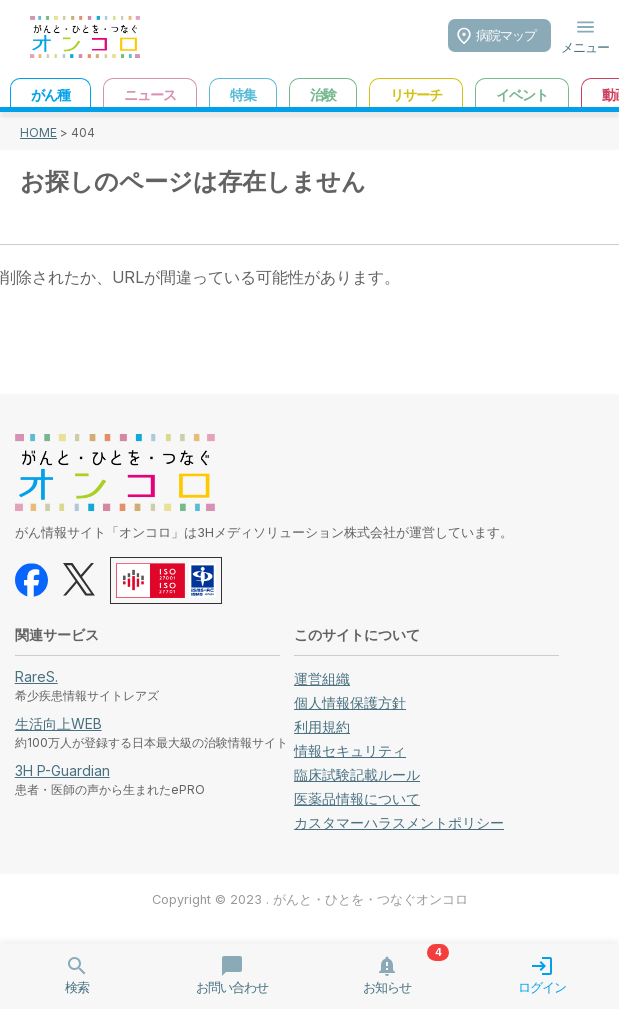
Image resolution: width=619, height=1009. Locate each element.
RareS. (36, 676)
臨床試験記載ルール (357, 774)
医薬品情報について (357, 798)
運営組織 (322, 678)
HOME (38, 132)
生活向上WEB (58, 723)
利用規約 (322, 726)
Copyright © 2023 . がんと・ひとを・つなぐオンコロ (310, 899)
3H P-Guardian (62, 770)
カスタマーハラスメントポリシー (399, 822)
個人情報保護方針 (350, 702)
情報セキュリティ (350, 750)
